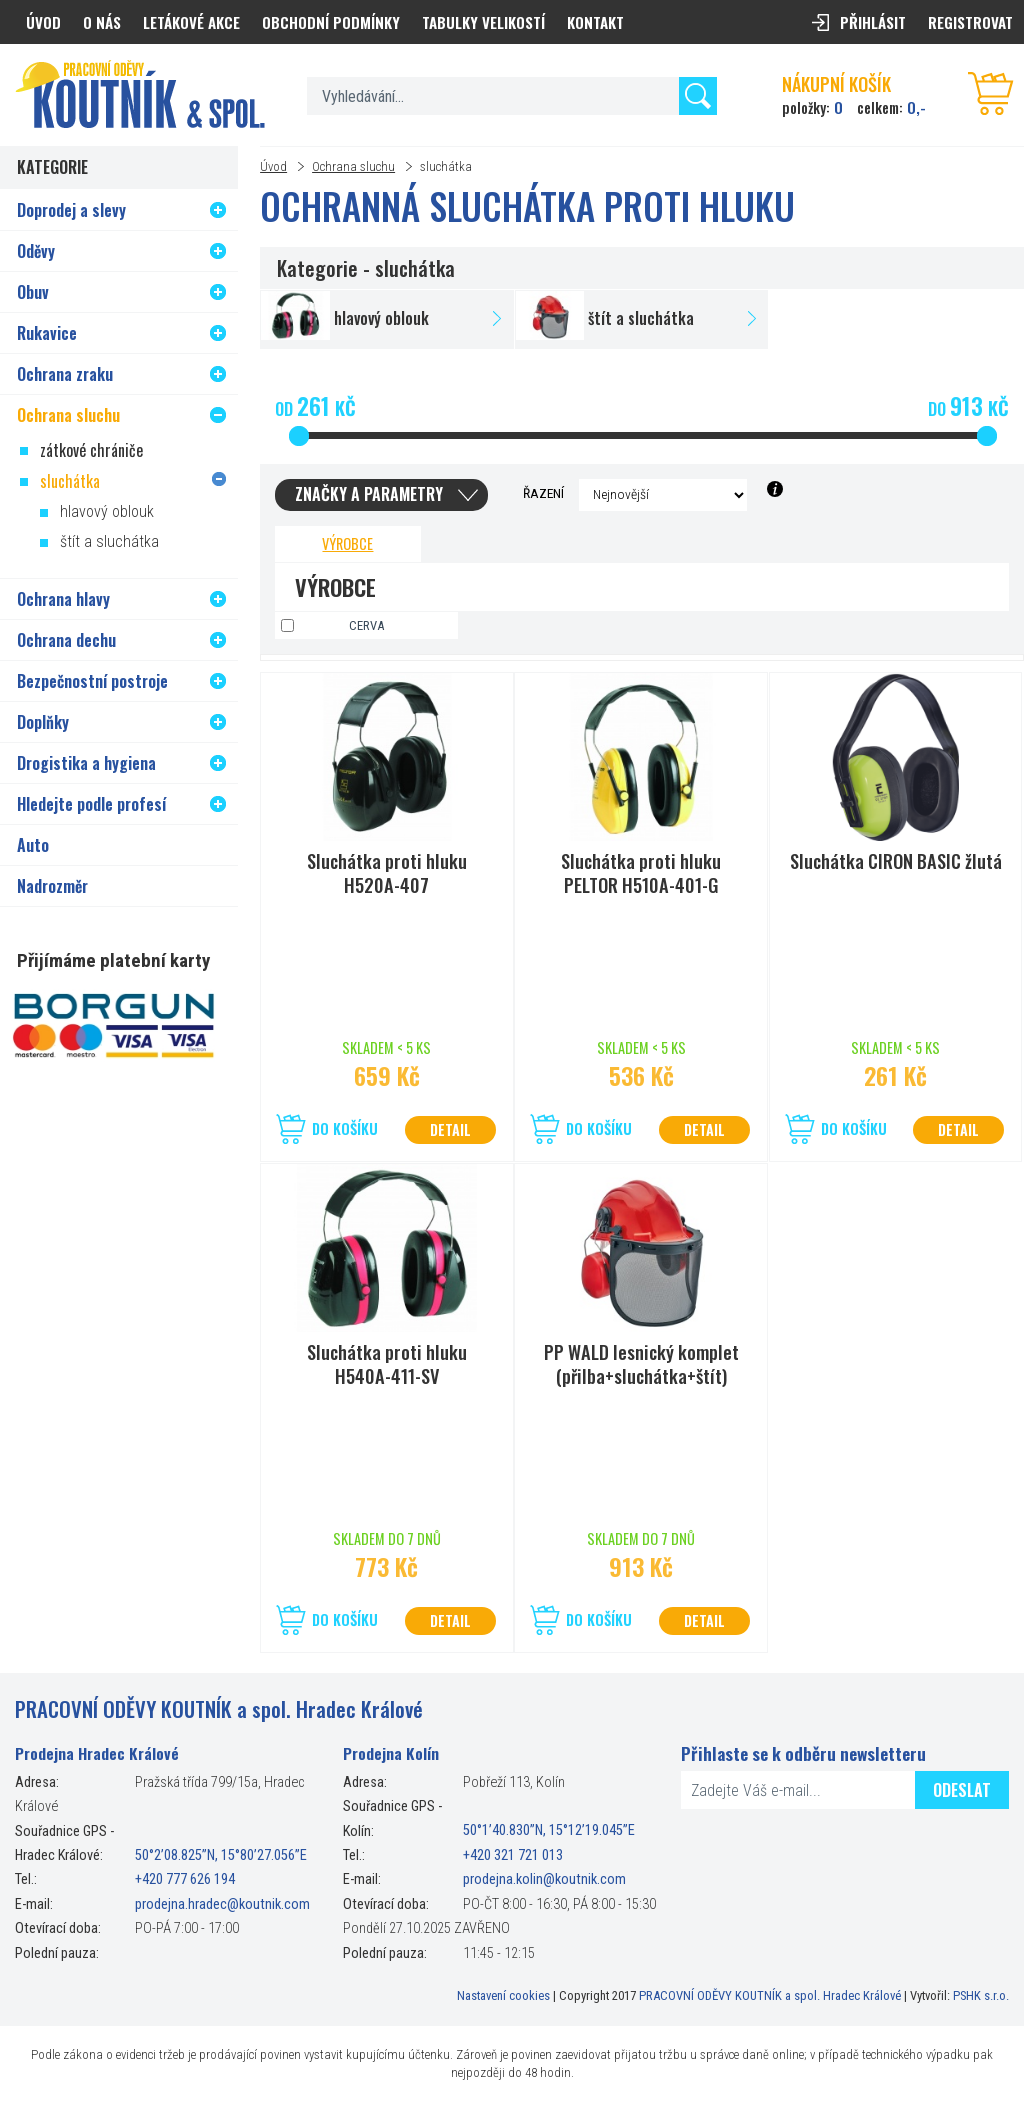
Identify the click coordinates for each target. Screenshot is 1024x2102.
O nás (102, 22)
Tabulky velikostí (483, 22)
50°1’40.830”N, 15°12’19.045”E (549, 1831)
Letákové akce (191, 22)
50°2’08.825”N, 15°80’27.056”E (221, 1855)
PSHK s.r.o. (981, 1995)
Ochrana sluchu (353, 166)
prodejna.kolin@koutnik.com (544, 1879)
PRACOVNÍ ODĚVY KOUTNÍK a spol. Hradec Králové (770, 1995)
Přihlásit (873, 22)
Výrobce (347, 543)
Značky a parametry (369, 494)
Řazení (543, 493)
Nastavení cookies (503, 1995)
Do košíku (345, 1128)
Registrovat (970, 22)
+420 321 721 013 (513, 1855)
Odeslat (962, 1790)
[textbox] (512, 96)
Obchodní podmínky (331, 22)
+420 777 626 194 (185, 1879)
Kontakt (595, 22)
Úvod (273, 166)
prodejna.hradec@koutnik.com (222, 1904)
